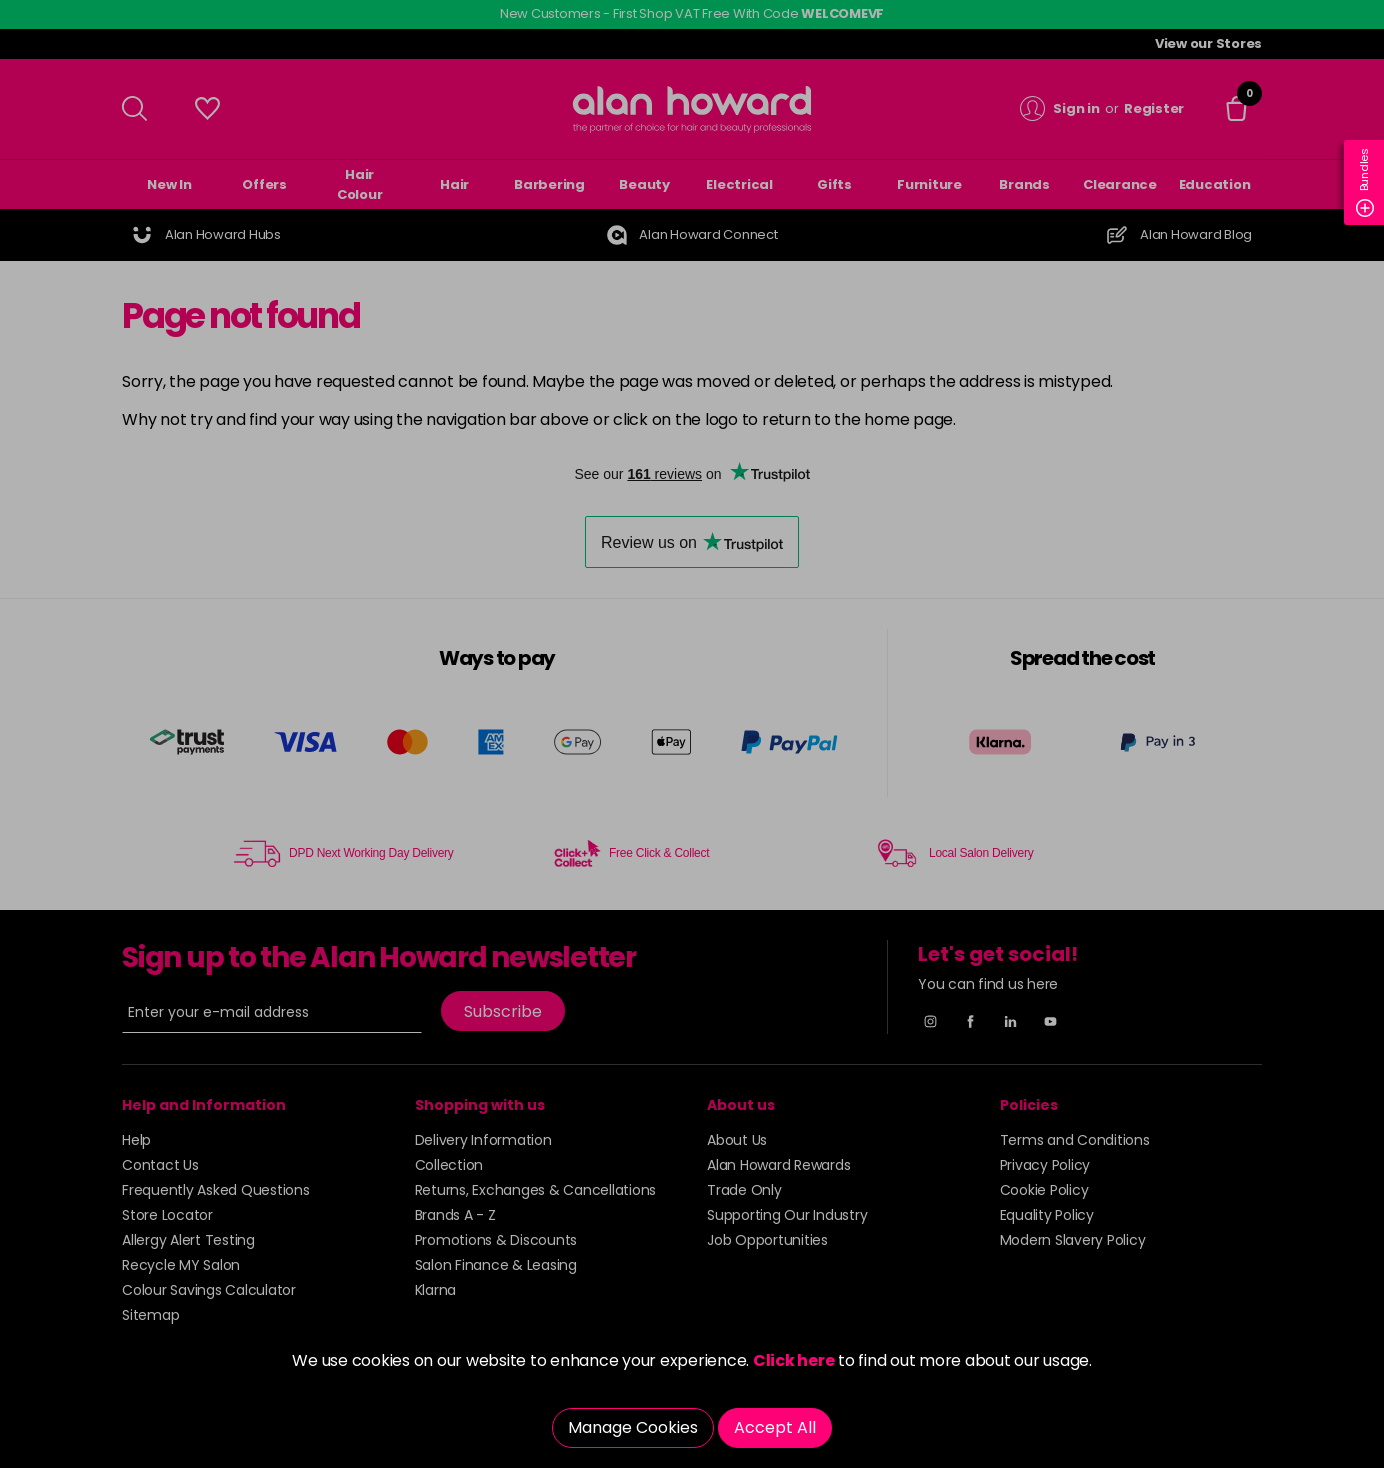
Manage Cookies (633, 1427)
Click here (794, 1360)
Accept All (775, 1427)
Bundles (1365, 182)
